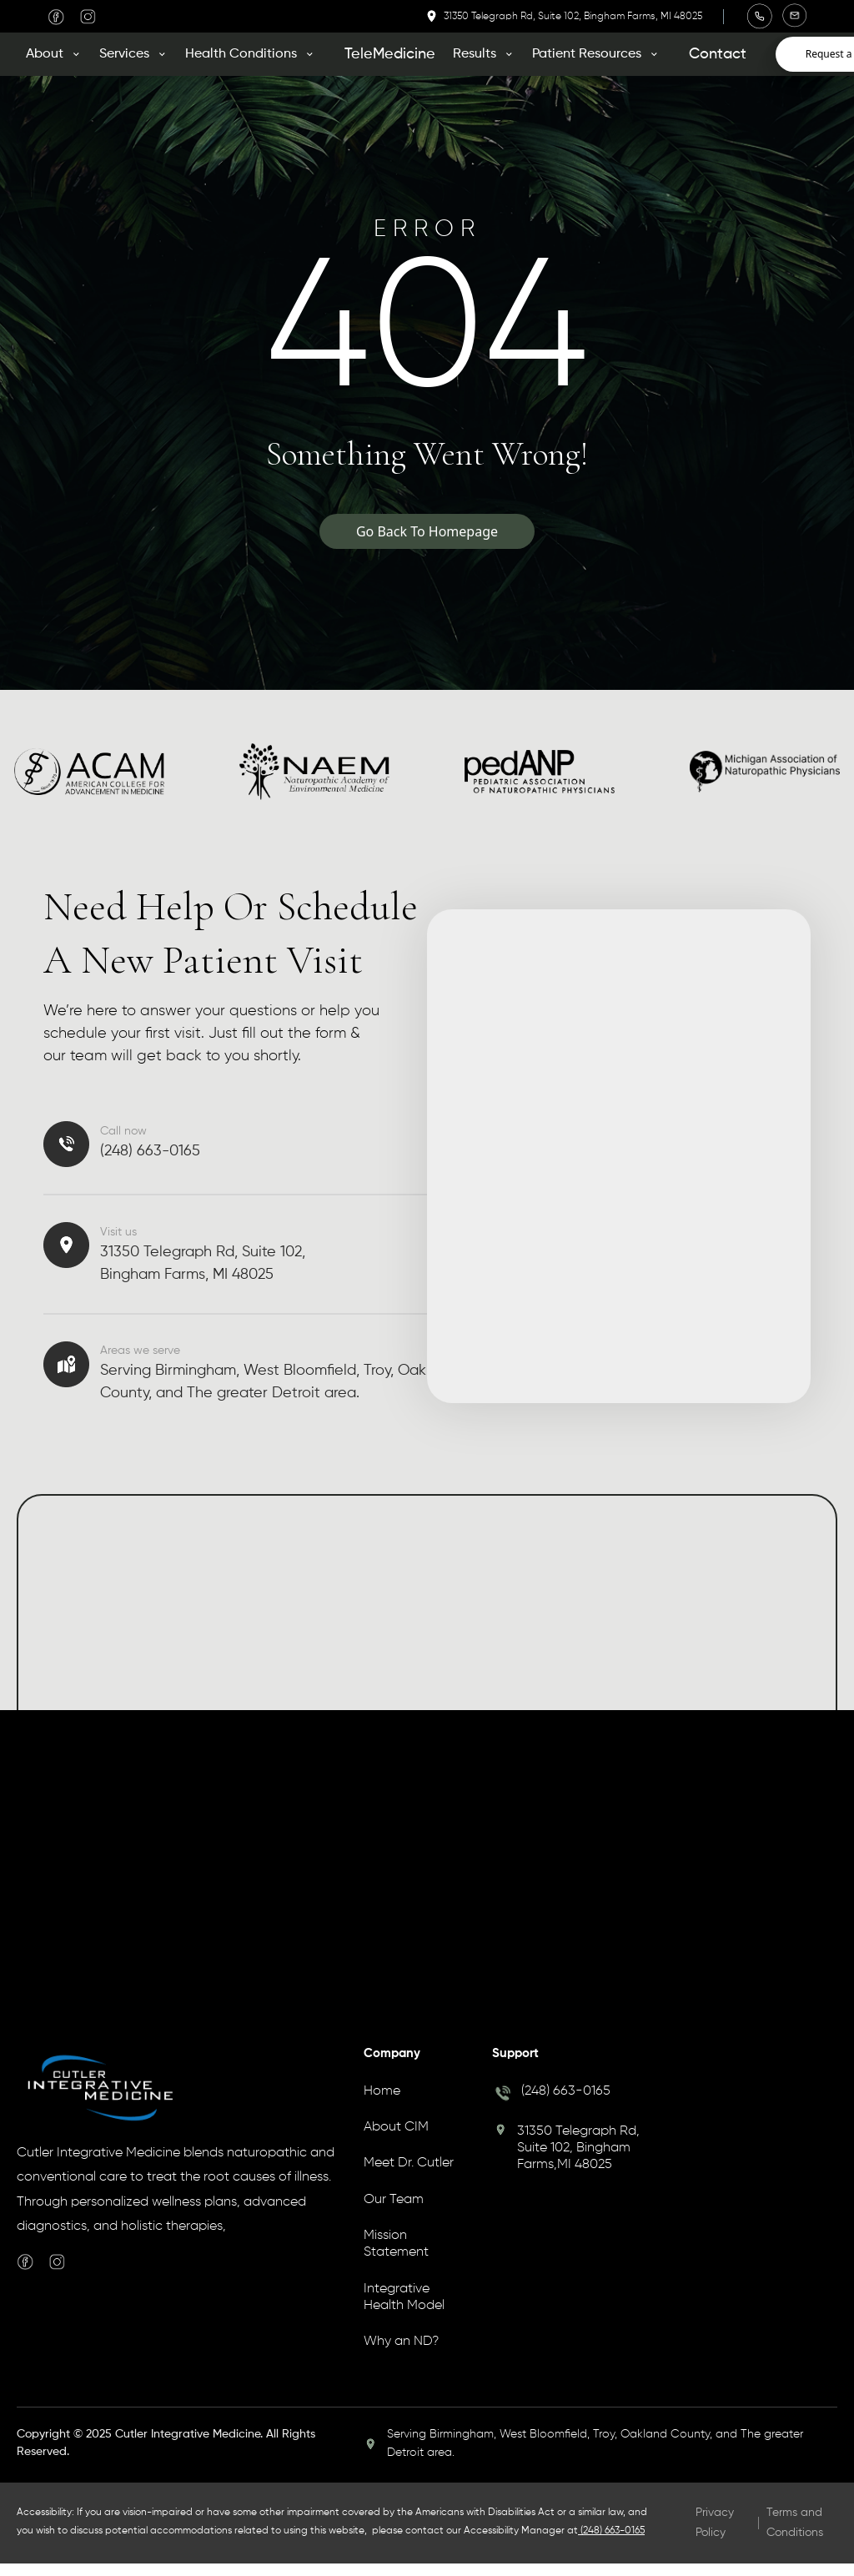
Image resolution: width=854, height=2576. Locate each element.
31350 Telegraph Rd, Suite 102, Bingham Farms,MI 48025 (578, 2148)
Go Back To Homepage (427, 531)
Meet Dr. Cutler (409, 2163)
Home (382, 2091)
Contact (717, 54)
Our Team (394, 2199)
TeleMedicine (389, 54)
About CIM (396, 2127)
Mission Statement (396, 2244)
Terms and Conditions (794, 2522)
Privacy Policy (715, 2522)
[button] (60, 54)
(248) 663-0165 (565, 2091)
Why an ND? (401, 2341)
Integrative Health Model (404, 2297)
